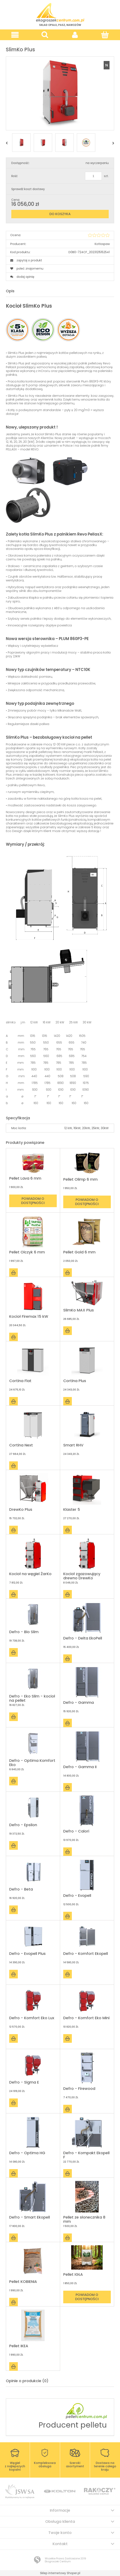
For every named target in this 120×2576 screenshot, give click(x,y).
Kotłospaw (102, 244)
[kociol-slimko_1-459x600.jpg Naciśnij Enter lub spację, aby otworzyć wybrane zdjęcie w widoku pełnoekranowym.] (60, 93)
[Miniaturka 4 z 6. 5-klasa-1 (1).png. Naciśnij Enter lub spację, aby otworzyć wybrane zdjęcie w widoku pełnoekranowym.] (86, 142)
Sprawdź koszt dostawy (28, 189)
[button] (15, 34)
